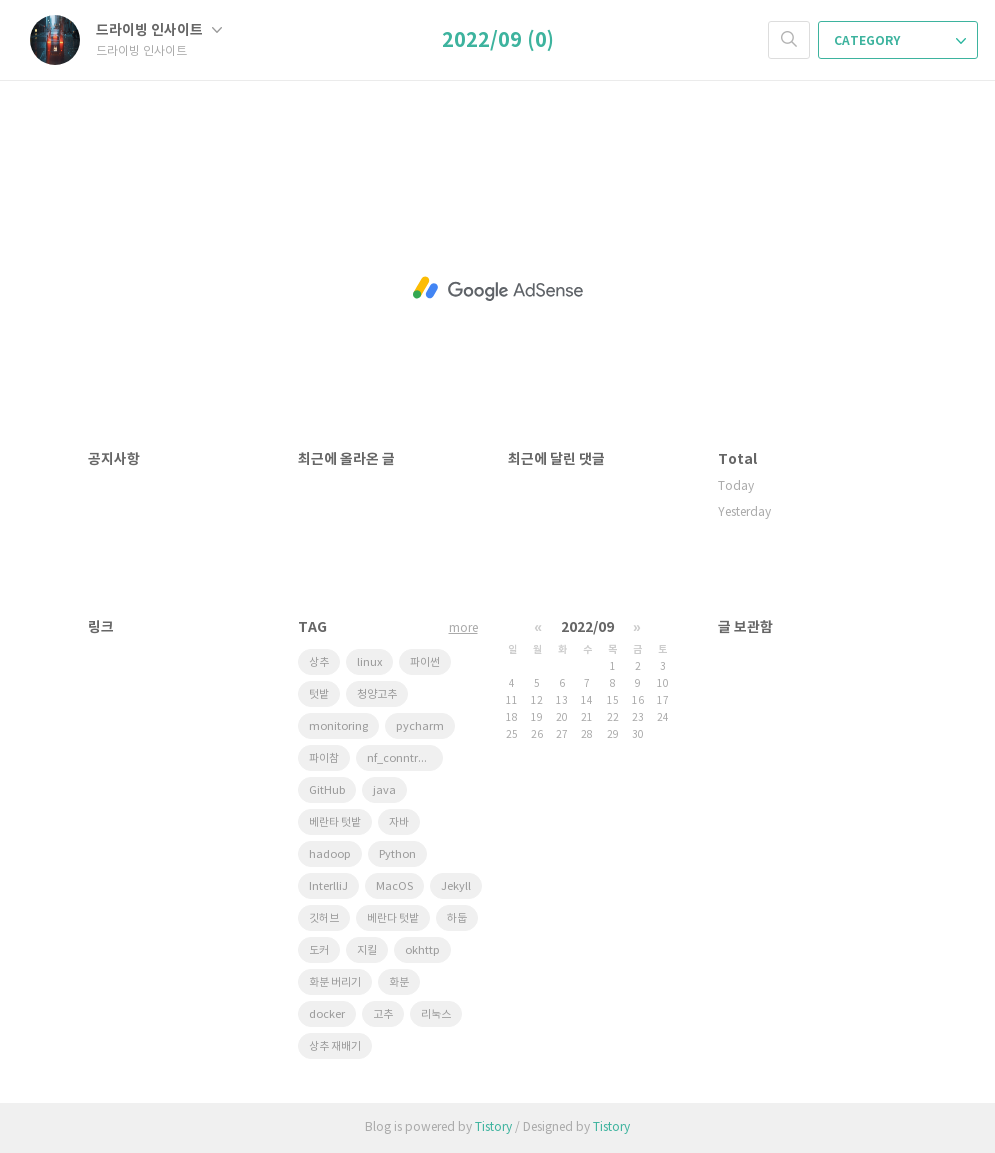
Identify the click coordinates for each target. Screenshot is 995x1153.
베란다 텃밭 (393, 918)
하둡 (457, 918)
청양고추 (377, 694)
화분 (399, 982)
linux (369, 662)
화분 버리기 (335, 982)
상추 (319, 662)
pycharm (420, 726)
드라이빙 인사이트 (159, 30)
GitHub (327, 790)
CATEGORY (900, 41)
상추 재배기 (335, 1046)
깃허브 (324, 918)
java (384, 790)
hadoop (330, 854)
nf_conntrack (402, 758)
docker (327, 1014)
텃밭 (319, 694)
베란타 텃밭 (335, 822)
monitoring (338, 726)
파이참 (324, 758)
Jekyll (456, 886)
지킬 (367, 950)
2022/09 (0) (498, 41)
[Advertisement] (498, 289)
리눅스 (436, 1014)
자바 (399, 822)
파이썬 (425, 662)
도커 (319, 950)
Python (397, 854)
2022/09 (587, 627)
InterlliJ (328, 886)
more (463, 628)
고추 (383, 1014)
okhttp (422, 950)
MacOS (394, 886)
